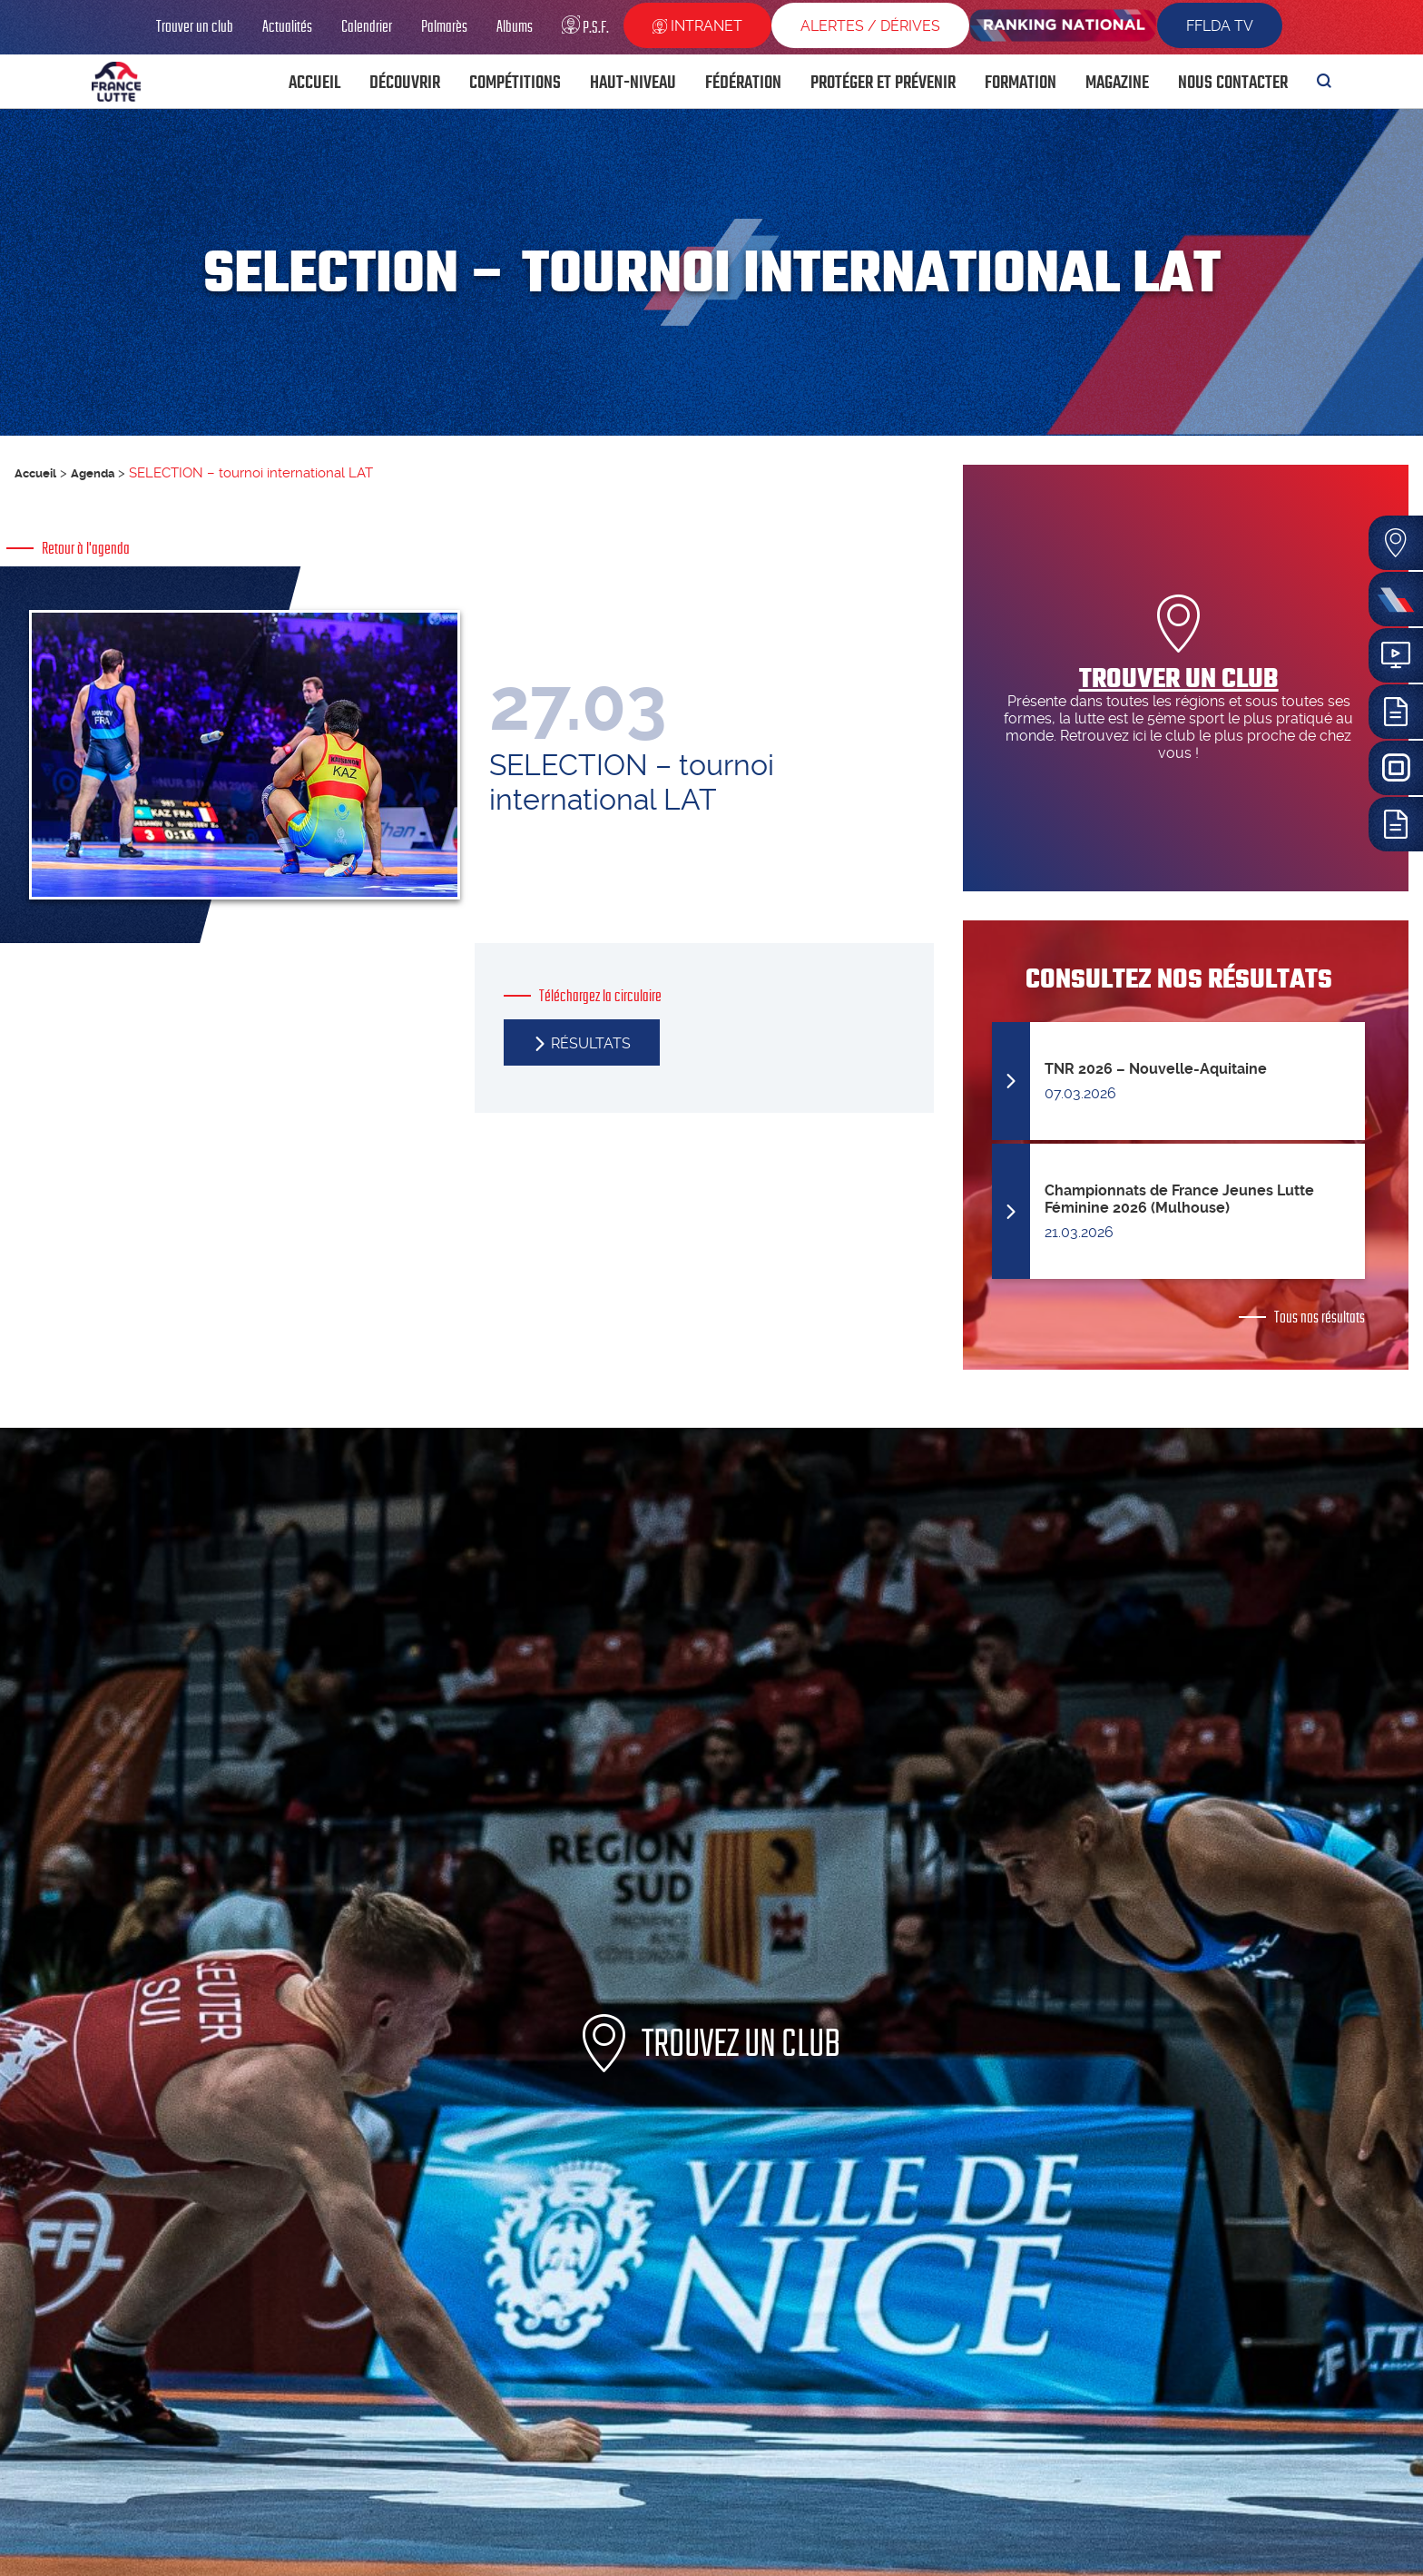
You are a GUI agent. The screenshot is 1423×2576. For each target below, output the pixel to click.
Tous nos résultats (1319, 1317)
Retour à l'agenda (86, 548)
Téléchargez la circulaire (600, 1015)
